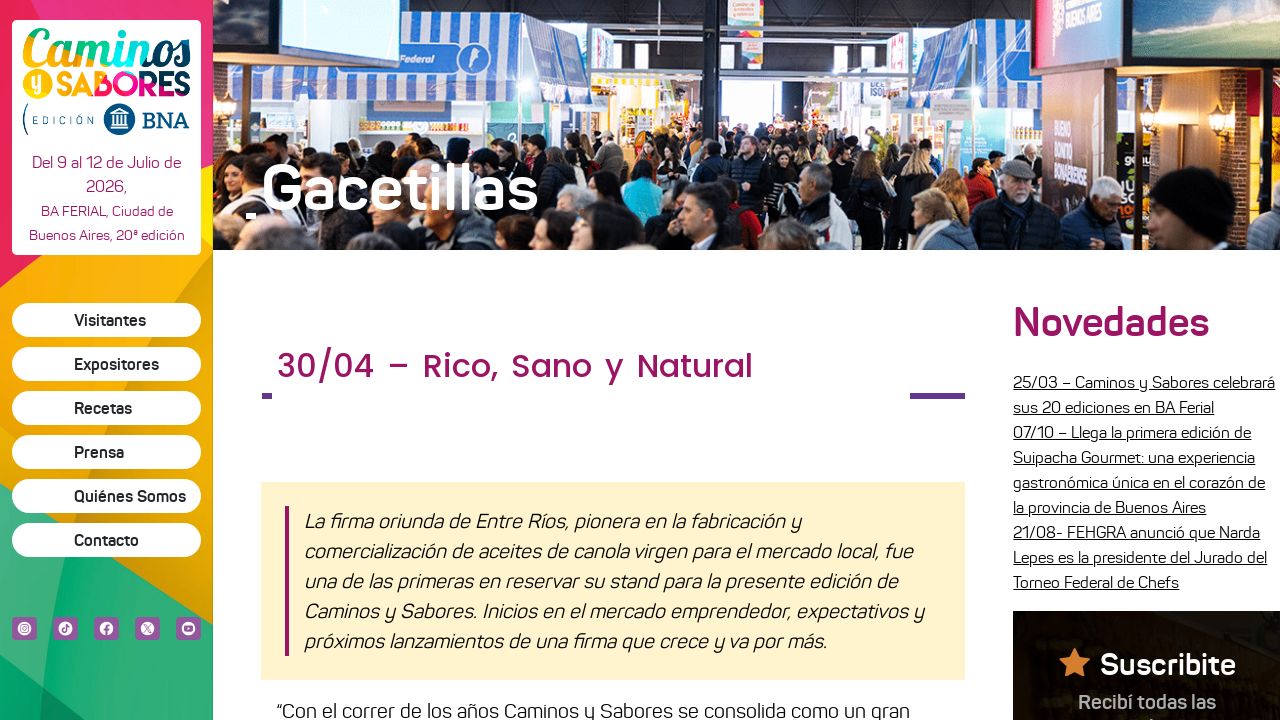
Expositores (116, 364)
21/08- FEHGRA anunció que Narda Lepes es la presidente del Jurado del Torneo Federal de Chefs (1140, 557)
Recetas (103, 408)
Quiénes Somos (130, 496)
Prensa (99, 452)
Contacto (106, 540)
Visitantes (110, 320)
